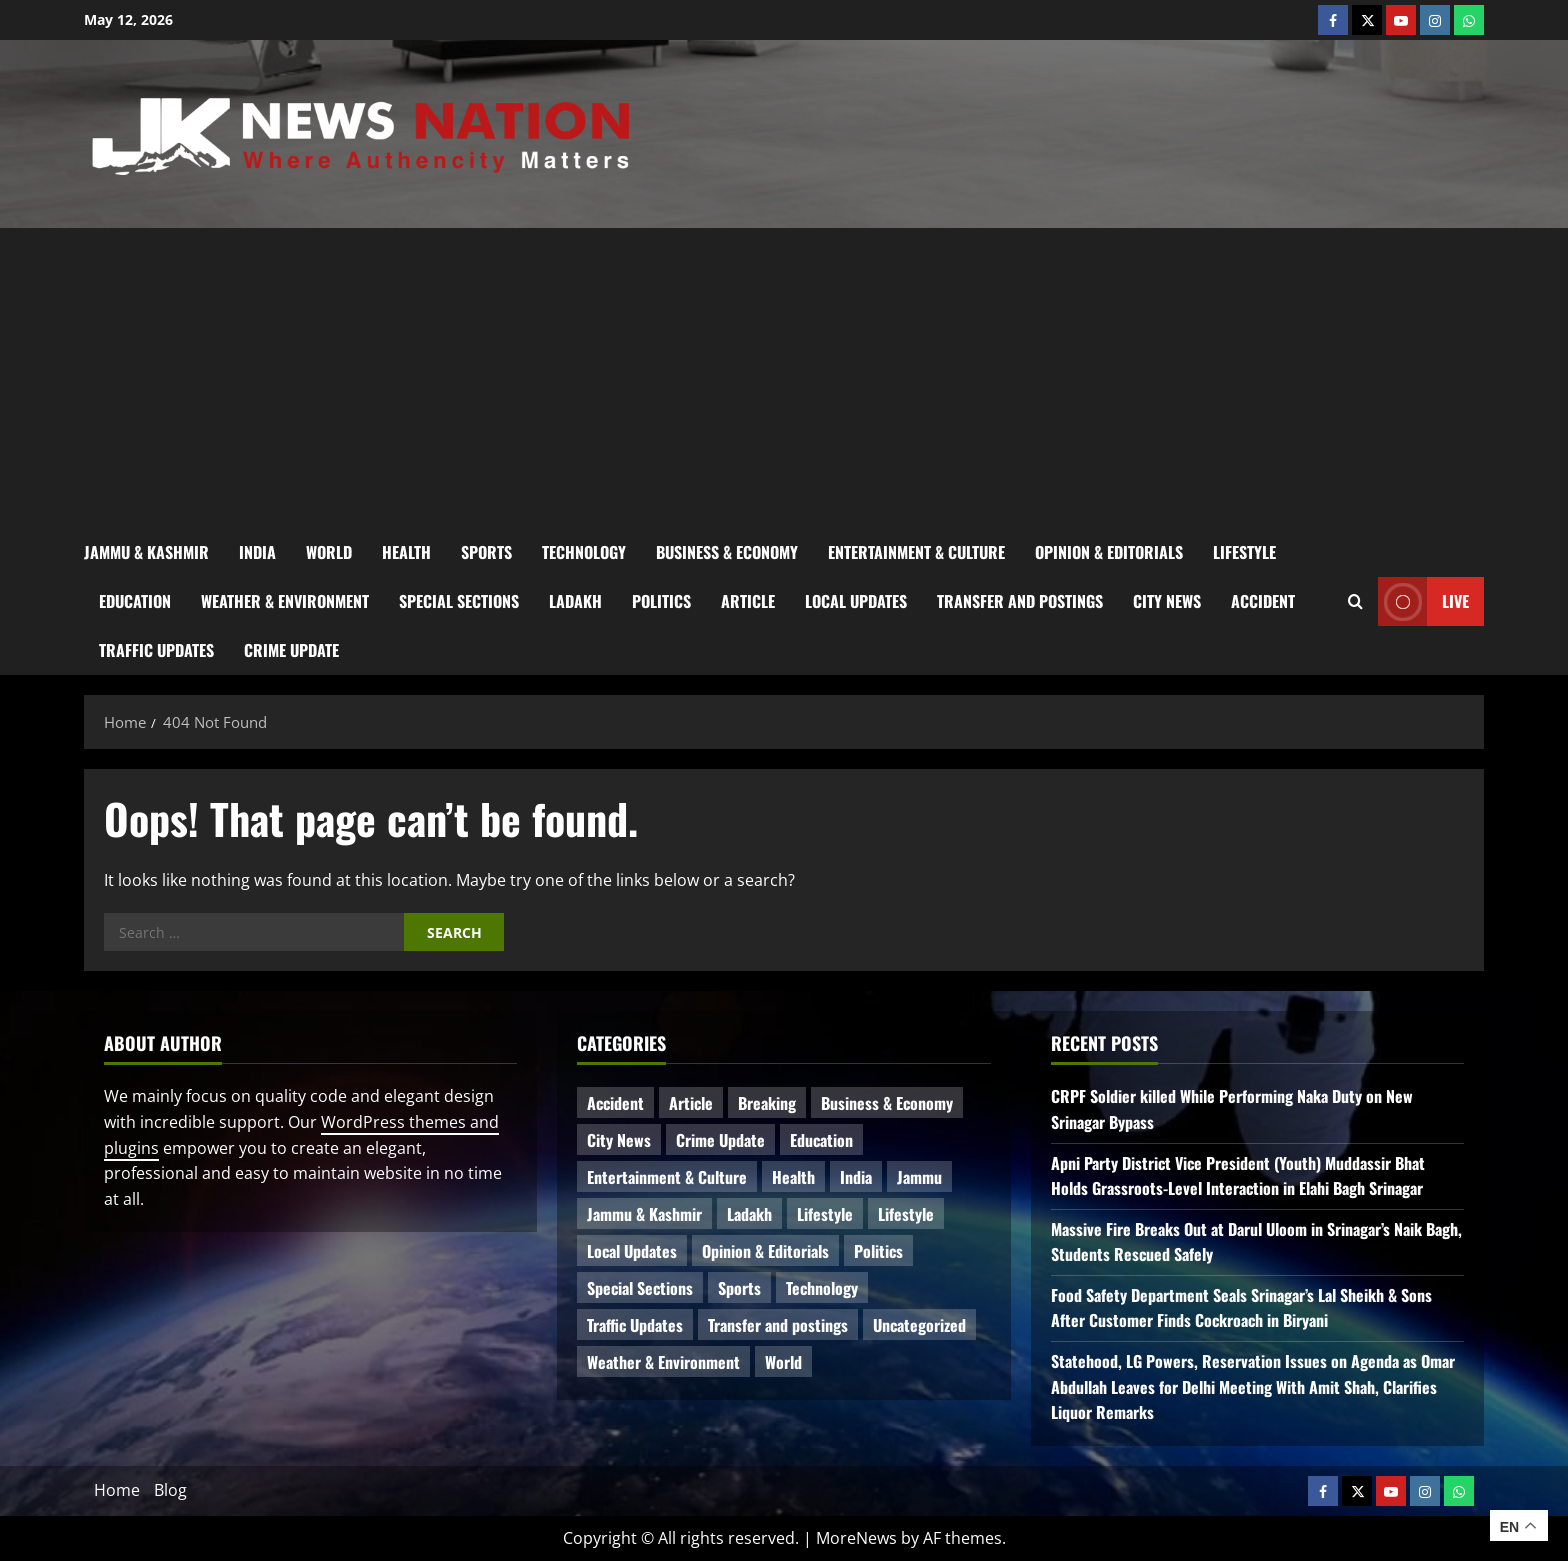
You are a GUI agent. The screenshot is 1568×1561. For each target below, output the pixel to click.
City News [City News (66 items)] (619, 1140)
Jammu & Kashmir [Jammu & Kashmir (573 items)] (644, 1214)
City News (1167, 601)
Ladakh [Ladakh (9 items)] (749, 1214)
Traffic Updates (156, 650)
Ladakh (575, 601)
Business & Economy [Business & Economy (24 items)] (887, 1103)
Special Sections (459, 601)
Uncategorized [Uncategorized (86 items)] (919, 1325)
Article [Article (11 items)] (691, 1103)
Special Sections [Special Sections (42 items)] (640, 1288)
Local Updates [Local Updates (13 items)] (632, 1251)
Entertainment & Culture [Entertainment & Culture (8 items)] (667, 1177)
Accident (1263, 601)
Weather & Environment (285, 601)
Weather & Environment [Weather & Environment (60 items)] (663, 1362)
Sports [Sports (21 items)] (739, 1288)
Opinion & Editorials (1109, 552)
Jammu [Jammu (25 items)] (919, 1177)
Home (117, 1490)
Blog (170, 1490)
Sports (486, 552)
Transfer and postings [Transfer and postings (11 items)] (778, 1325)
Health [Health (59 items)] (793, 1177)
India (257, 552)
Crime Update (291, 650)
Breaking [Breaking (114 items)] (767, 1103)
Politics (661, 601)
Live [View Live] (1423, 601)
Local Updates (856, 601)
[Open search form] (1355, 601)
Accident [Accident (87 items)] (615, 1103)
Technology (584, 552)
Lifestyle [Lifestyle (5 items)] (906, 1214)
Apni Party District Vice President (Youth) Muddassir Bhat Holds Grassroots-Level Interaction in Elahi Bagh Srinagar (1238, 1176)
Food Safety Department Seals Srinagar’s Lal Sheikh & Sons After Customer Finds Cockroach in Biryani (1241, 1308)
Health (406, 552)
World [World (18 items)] (783, 1362)
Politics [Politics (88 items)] (878, 1251)
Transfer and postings (1020, 601)
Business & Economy (727, 552)
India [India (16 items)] (856, 1177)
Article (748, 601)
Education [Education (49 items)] (821, 1140)
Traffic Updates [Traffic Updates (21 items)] (635, 1325)
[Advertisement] (784, 378)
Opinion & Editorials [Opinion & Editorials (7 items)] (765, 1251)
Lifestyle (1244, 552)
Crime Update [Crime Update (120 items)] (720, 1140)
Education (135, 601)
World (329, 552)
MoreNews (856, 1538)
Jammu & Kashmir (146, 552)
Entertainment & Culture (916, 552)
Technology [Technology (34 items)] (822, 1288)
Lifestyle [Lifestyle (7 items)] (825, 1214)
